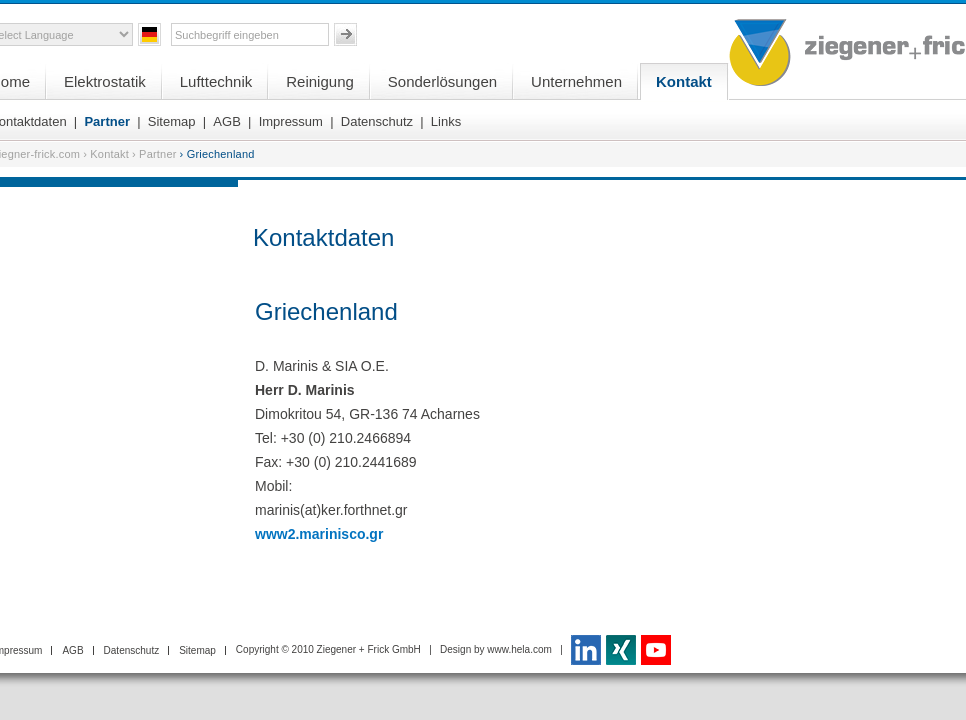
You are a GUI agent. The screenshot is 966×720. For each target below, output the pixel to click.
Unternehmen (576, 81)
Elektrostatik (105, 81)
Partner (107, 121)
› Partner (154, 154)
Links (446, 121)
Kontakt (684, 81)
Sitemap (172, 121)
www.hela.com (519, 649)
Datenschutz (377, 121)
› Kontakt (106, 154)
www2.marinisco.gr (319, 534)
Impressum (291, 121)
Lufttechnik (216, 81)
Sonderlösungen (442, 81)
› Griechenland (217, 154)
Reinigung (320, 81)
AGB (226, 121)
